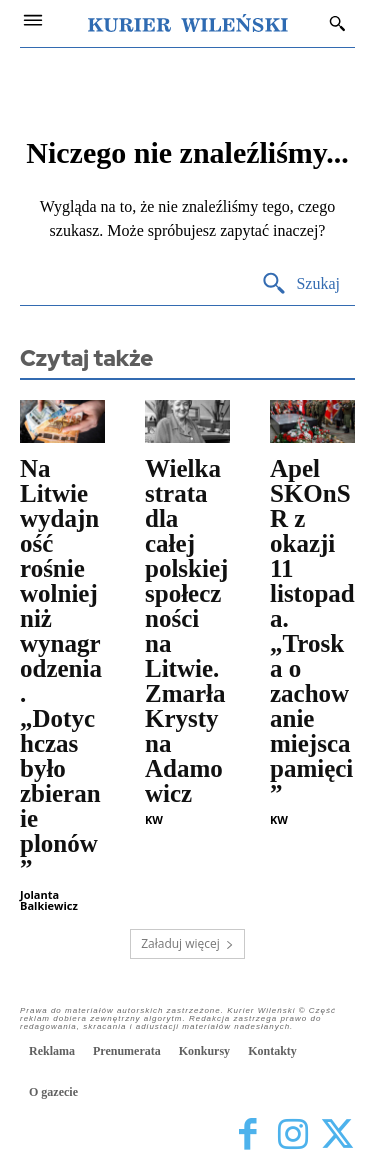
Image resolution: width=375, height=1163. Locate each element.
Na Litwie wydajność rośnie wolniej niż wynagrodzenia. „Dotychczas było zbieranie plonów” (61, 668)
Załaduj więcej (187, 943)
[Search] (300, 284)
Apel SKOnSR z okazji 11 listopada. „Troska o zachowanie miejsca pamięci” (312, 631)
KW (154, 819)
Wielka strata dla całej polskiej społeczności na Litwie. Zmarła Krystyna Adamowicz (186, 631)
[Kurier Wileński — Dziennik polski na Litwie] (188, 23)
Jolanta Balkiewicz (49, 900)
